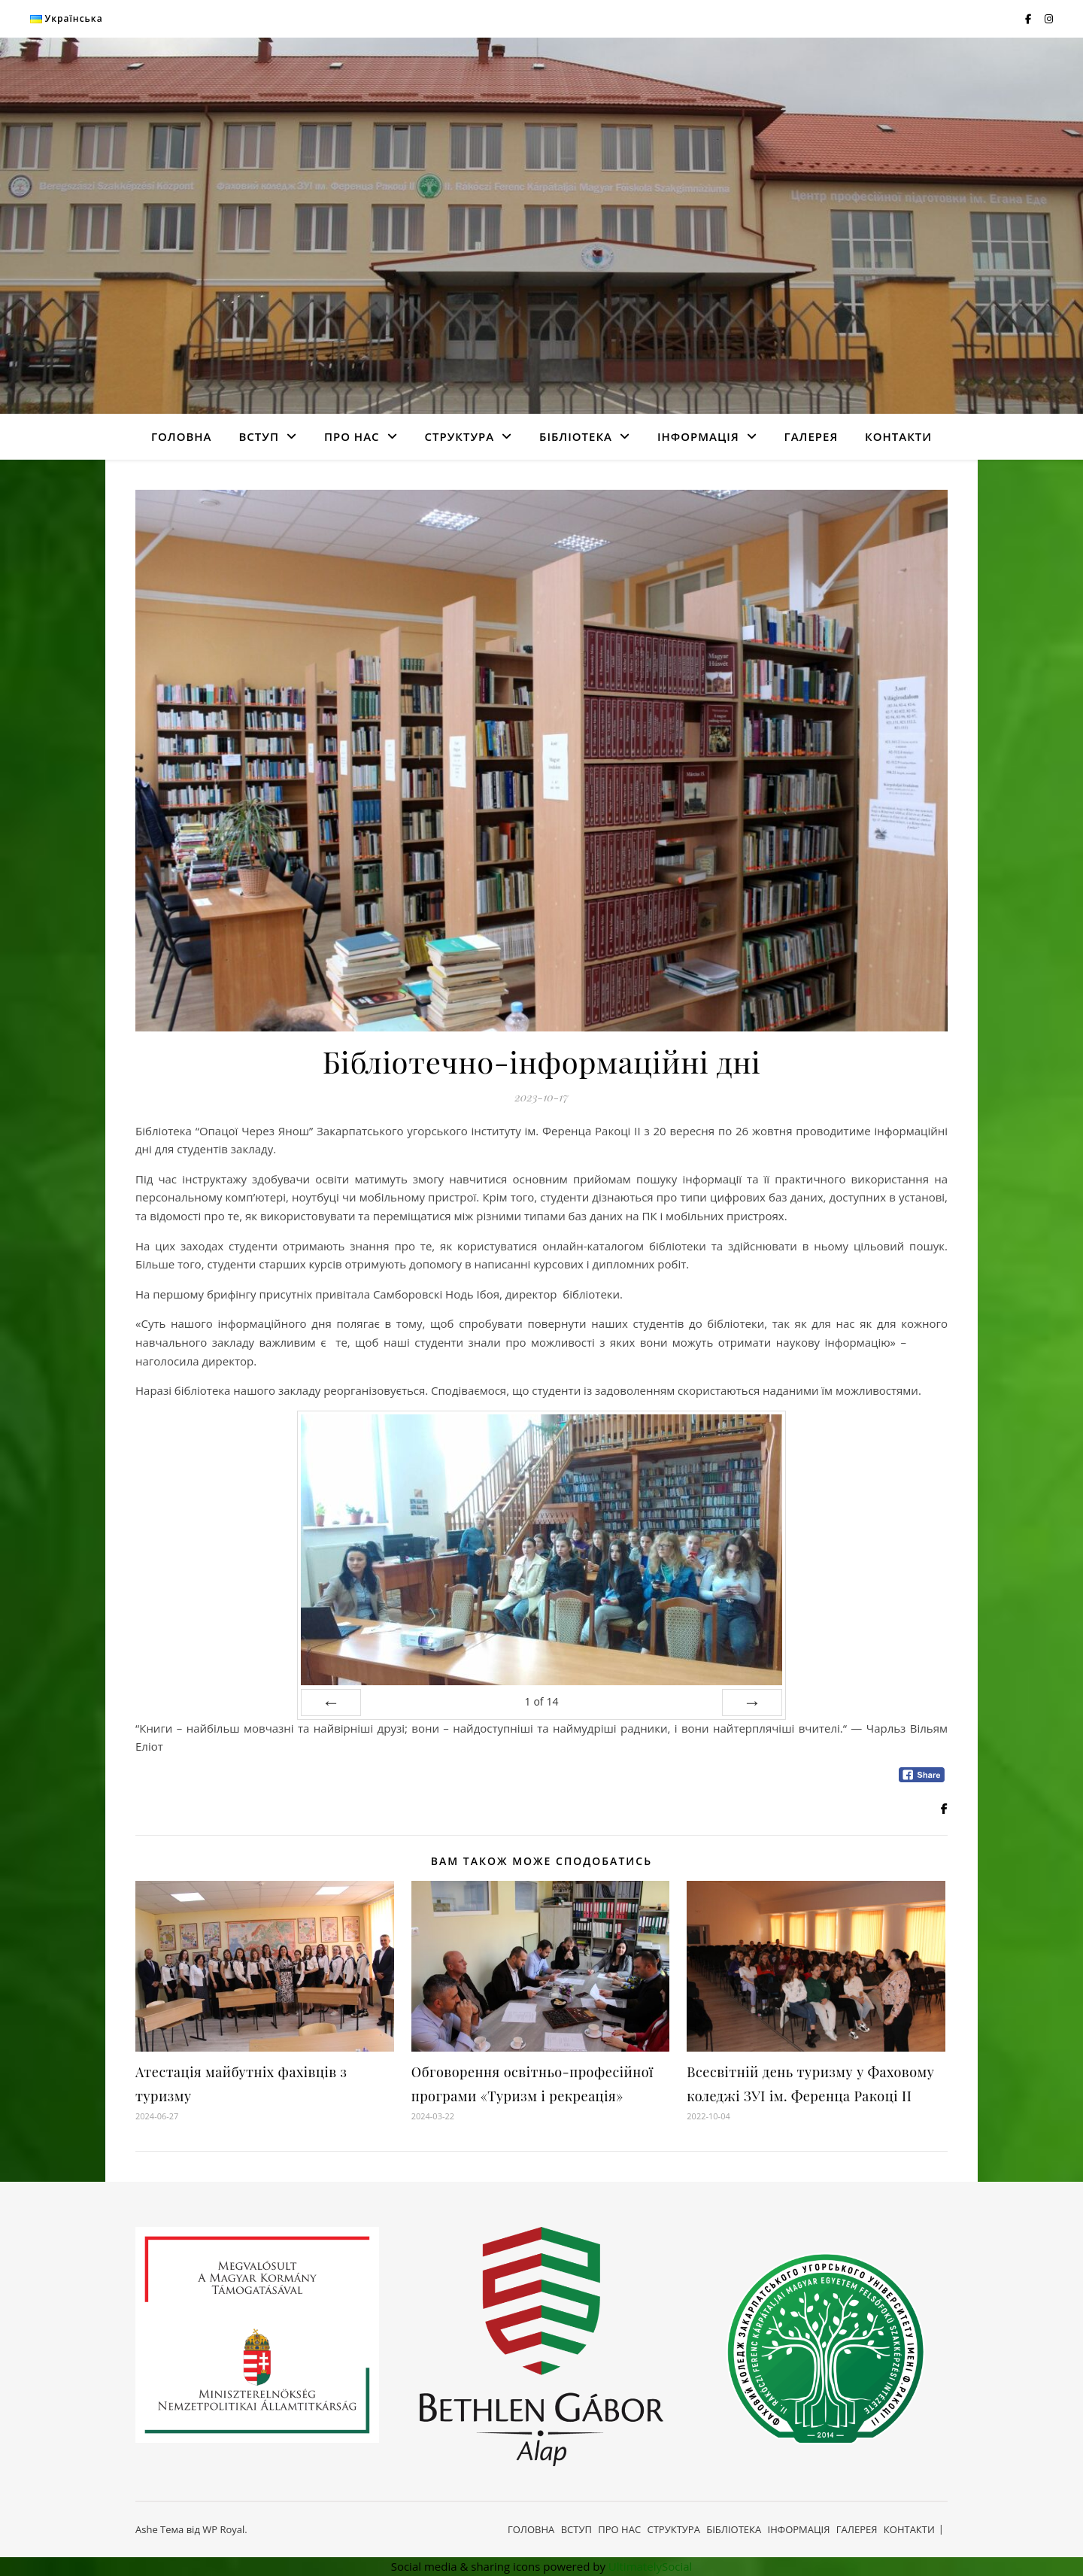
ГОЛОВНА (181, 436)
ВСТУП (258, 436)
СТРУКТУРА (459, 436)
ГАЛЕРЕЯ (811, 436)
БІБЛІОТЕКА (575, 436)
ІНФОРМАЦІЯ (698, 436)
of (541, 1701)
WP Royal (223, 2529)
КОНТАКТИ (898, 436)
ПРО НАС (352, 436)
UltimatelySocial (650, 2566)
